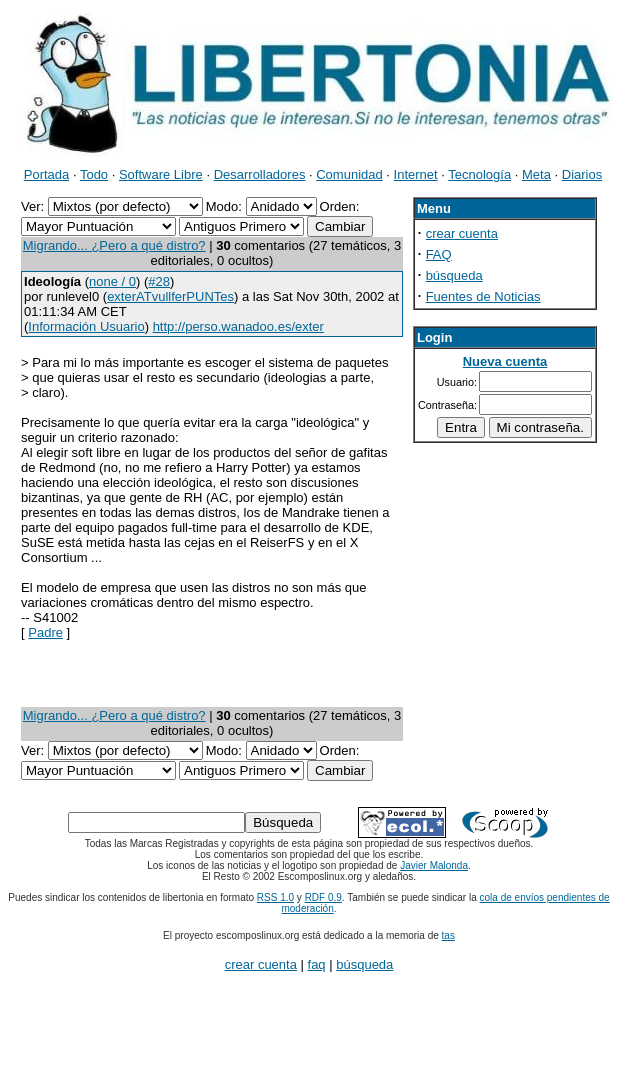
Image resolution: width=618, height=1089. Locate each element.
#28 (159, 281)
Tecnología (479, 174)
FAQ (439, 254)
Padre (45, 632)
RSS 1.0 (275, 897)
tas (448, 935)
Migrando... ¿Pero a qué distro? (114, 245)
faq (317, 964)
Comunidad (349, 174)
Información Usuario (86, 326)
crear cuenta (462, 233)
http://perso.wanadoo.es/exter (238, 326)
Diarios (582, 174)
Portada (47, 174)
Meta (536, 174)
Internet (416, 174)
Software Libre (161, 174)
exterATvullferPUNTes (170, 296)
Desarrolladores (260, 174)
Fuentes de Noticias (483, 296)
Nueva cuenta (505, 361)
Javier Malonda (434, 865)
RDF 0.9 (323, 897)
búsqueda (454, 275)
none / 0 (112, 281)
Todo (94, 174)
